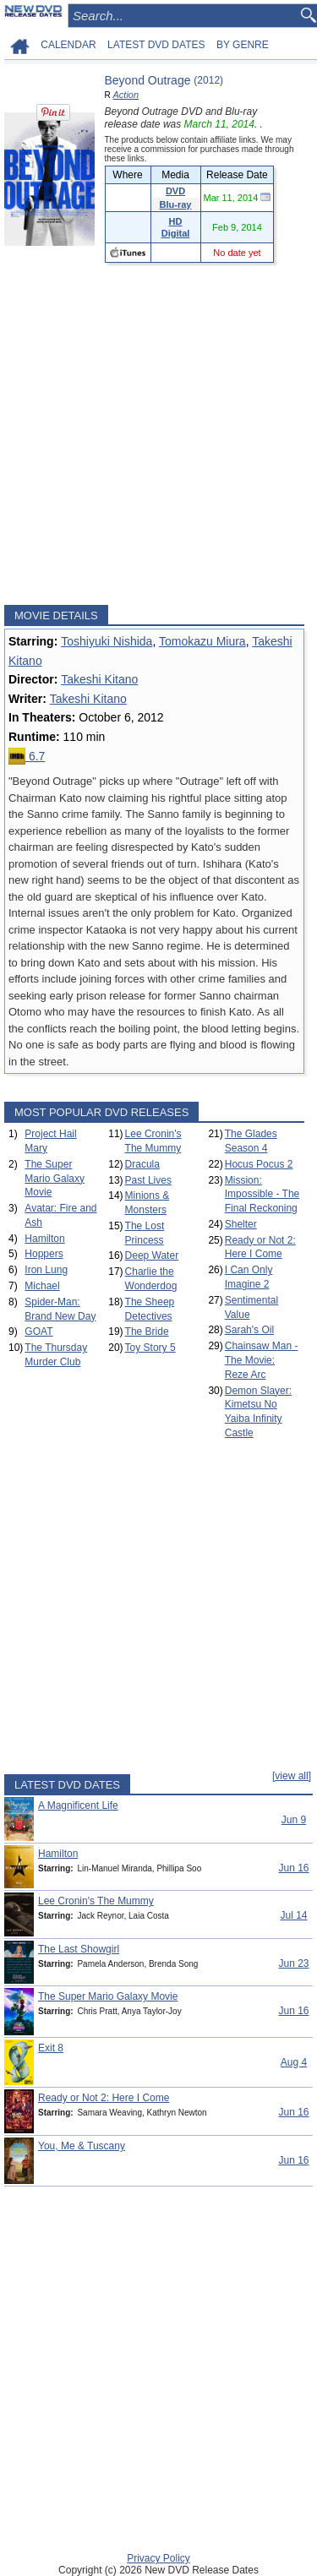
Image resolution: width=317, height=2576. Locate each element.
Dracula (142, 1164)
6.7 (26, 756)
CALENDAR (68, 45)
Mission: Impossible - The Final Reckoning (262, 1194)
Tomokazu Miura (202, 641)
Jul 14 (293, 1915)
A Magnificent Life (78, 1805)
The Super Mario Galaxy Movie (55, 1178)
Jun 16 (293, 1868)
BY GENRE (242, 45)
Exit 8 (50, 2048)
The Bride (147, 1331)
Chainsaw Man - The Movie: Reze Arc (261, 1360)
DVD (175, 191)
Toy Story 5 (150, 1347)
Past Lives (148, 1180)
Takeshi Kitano (99, 679)
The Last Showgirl (78, 1949)
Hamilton (44, 1238)
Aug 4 (294, 2062)
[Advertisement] (158, 433)
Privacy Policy (158, 2558)
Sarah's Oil (249, 1330)
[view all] (291, 1776)
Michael (42, 1286)
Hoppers (44, 1254)
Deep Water (152, 1255)
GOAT (38, 1331)
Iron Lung (46, 1270)
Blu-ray (176, 204)
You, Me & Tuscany (81, 2146)
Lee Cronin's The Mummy (96, 1901)
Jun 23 (293, 1963)
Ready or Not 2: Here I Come (103, 2098)
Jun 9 (293, 1820)
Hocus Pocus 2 (259, 1164)
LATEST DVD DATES (156, 45)
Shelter (241, 1224)
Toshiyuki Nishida (106, 641)
